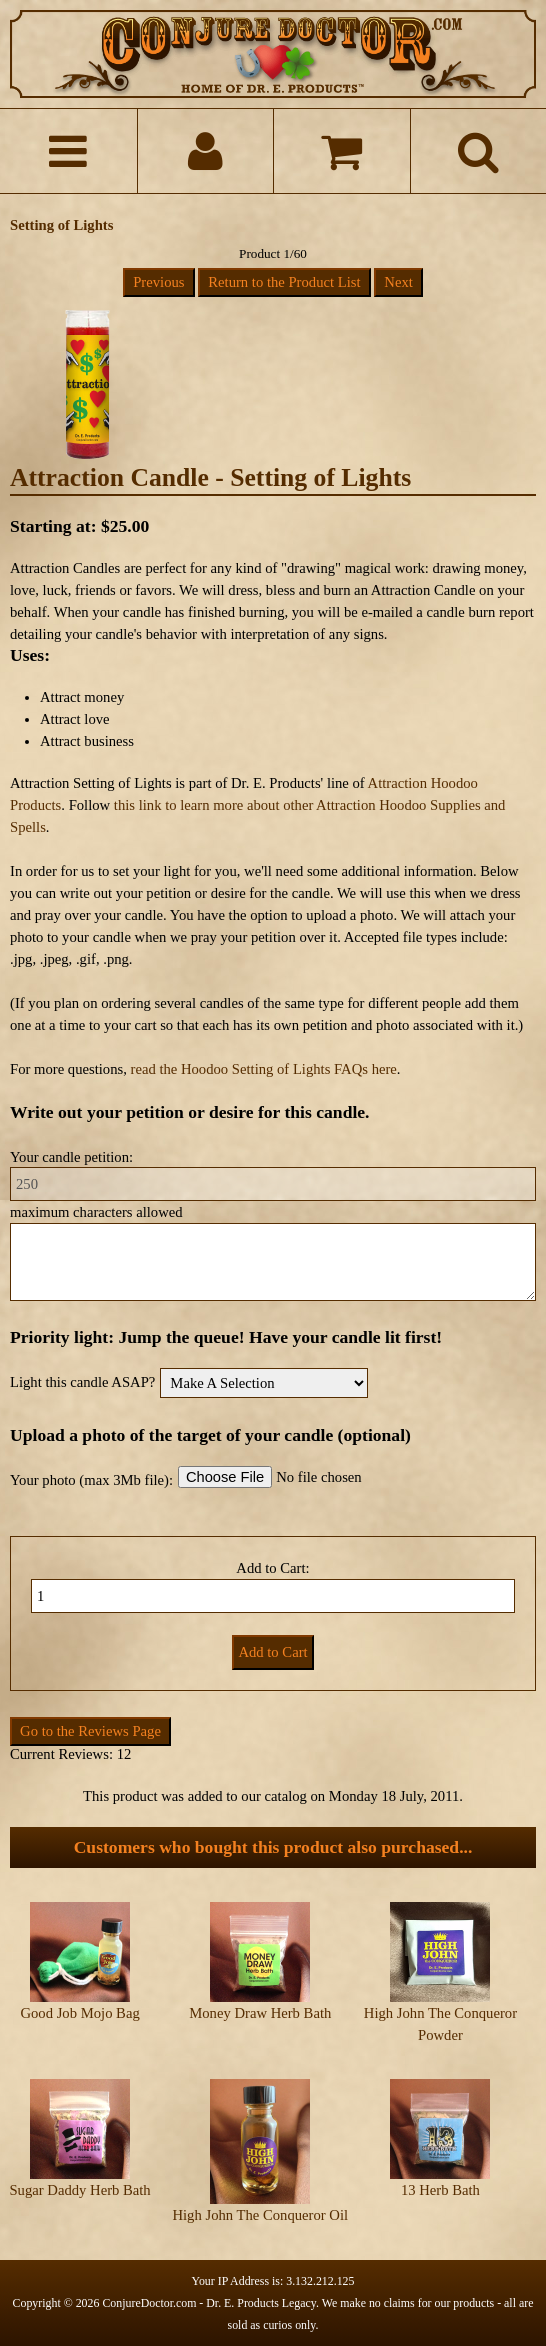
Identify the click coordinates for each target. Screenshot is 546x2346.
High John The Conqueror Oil (260, 2215)
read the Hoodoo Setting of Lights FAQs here (264, 1069)
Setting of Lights (61, 225)
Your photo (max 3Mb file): (91, 1480)
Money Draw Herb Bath (260, 2013)
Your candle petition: (71, 1157)
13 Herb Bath (440, 2190)
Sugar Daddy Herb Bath (79, 2190)
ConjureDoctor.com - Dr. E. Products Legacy (209, 2303)
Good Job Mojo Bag (79, 2013)
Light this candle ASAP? (82, 1382)
